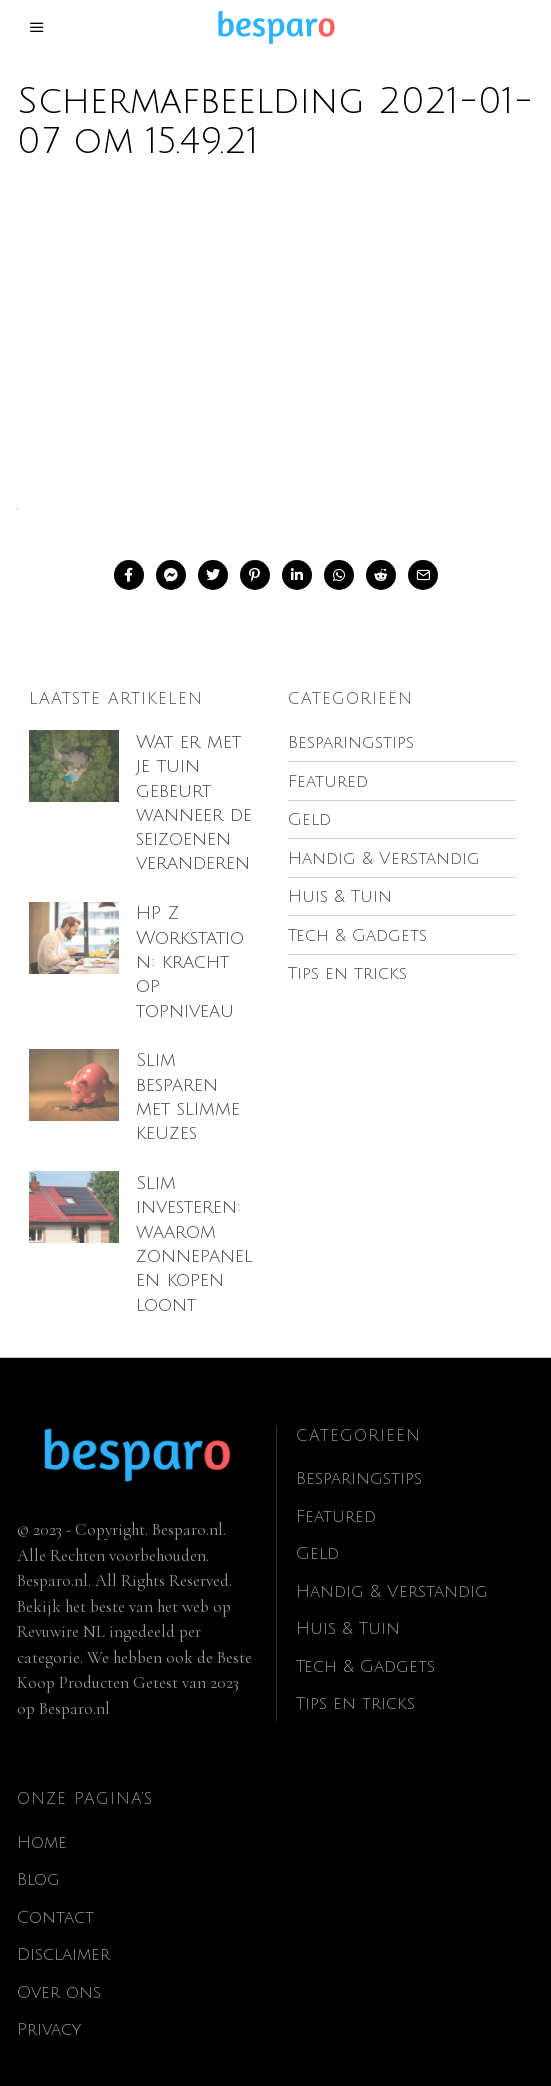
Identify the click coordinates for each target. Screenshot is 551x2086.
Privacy (49, 2005)
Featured (336, 1491)
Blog (38, 1855)
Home (42, 1817)
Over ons (59, 1967)
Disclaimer (63, 1930)
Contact (55, 1892)
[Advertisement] (275, 342)
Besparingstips (359, 1454)
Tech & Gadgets (365, 1641)
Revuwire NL (61, 1606)
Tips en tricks (355, 1679)
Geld (317, 1529)
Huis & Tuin (348, 1604)
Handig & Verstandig (392, 1566)
